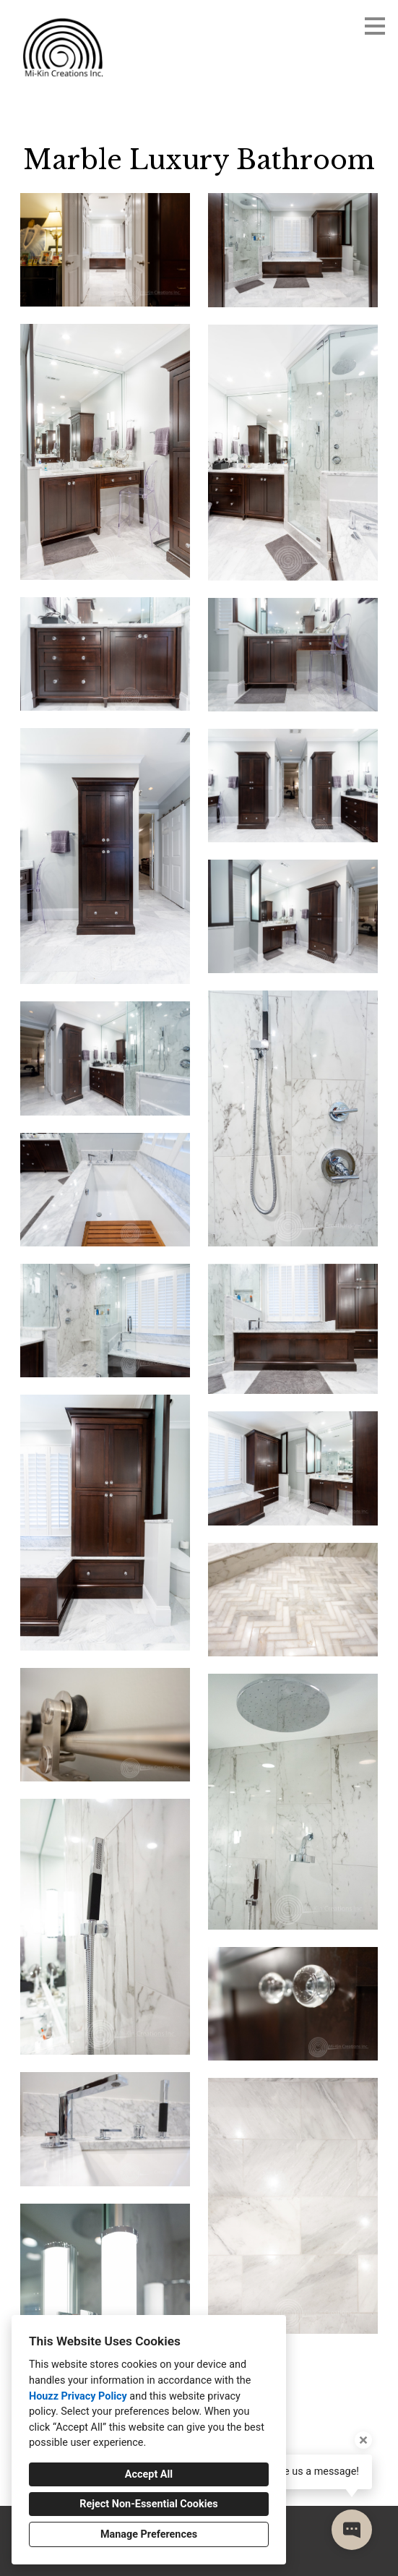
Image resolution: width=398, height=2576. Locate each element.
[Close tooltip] (363, 2440)
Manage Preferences (148, 2534)
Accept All (149, 2474)
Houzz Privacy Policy (78, 2396)
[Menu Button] (374, 26)
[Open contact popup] (352, 2529)
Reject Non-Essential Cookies (148, 2504)
